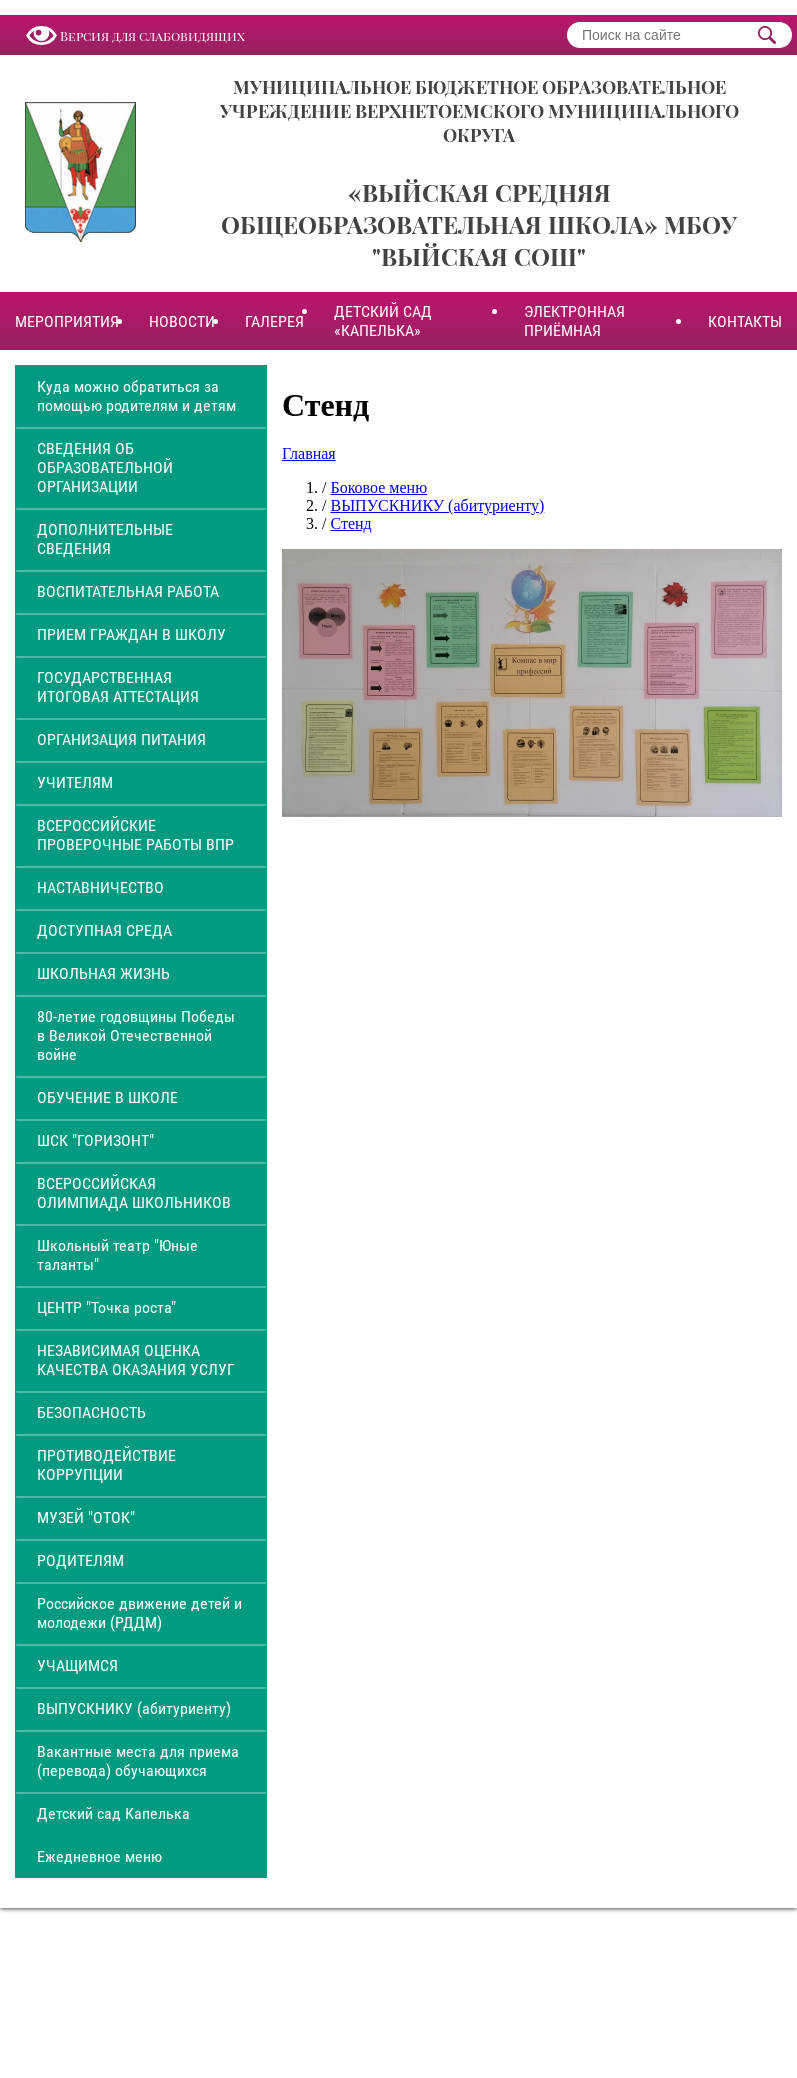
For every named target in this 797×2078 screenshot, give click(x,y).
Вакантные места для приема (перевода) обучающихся (138, 1761)
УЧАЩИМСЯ (77, 1665)
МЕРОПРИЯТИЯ (67, 321)
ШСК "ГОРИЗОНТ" (95, 1140)
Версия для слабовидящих (152, 35)
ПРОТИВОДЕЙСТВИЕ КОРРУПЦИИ (106, 1465)
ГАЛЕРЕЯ (274, 321)
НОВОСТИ (182, 321)
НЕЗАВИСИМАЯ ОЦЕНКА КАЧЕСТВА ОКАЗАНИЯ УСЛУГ (136, 1360)
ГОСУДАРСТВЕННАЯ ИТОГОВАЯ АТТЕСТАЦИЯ (118, 687)
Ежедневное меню (99, 1856)
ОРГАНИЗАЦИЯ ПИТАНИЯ (121, 739)
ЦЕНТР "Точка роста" (106, 1307)
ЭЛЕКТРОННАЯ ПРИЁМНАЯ (574, 321)
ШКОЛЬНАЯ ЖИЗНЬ (103, 973)
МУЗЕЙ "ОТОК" (86, 1517)
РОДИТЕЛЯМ (80, 1560)
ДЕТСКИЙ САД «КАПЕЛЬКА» (383, 321)
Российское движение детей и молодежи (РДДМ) (139, 1613)
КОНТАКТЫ (745, 321)
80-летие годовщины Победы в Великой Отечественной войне (136, 1035)
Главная (309, 453)
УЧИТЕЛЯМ (75, 782)
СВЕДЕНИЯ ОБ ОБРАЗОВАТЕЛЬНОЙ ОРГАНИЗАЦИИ (105, 467)
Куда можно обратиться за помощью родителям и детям (136, 396)
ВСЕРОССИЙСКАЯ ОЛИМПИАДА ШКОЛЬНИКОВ (134, 1193)
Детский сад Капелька (113, 1813)
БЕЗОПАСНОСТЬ (91, 1412)
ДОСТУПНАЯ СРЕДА (104, 930)
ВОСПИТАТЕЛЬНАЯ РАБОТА (128, 591)
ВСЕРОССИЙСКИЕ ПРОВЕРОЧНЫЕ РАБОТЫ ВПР (135, 835)
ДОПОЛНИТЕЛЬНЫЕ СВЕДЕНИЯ (105, 539)
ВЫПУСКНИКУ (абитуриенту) (134, 1708)
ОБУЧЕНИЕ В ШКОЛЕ (107, 1097)
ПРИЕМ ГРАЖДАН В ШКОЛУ (131, 634)
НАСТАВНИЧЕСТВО (100, 887)
